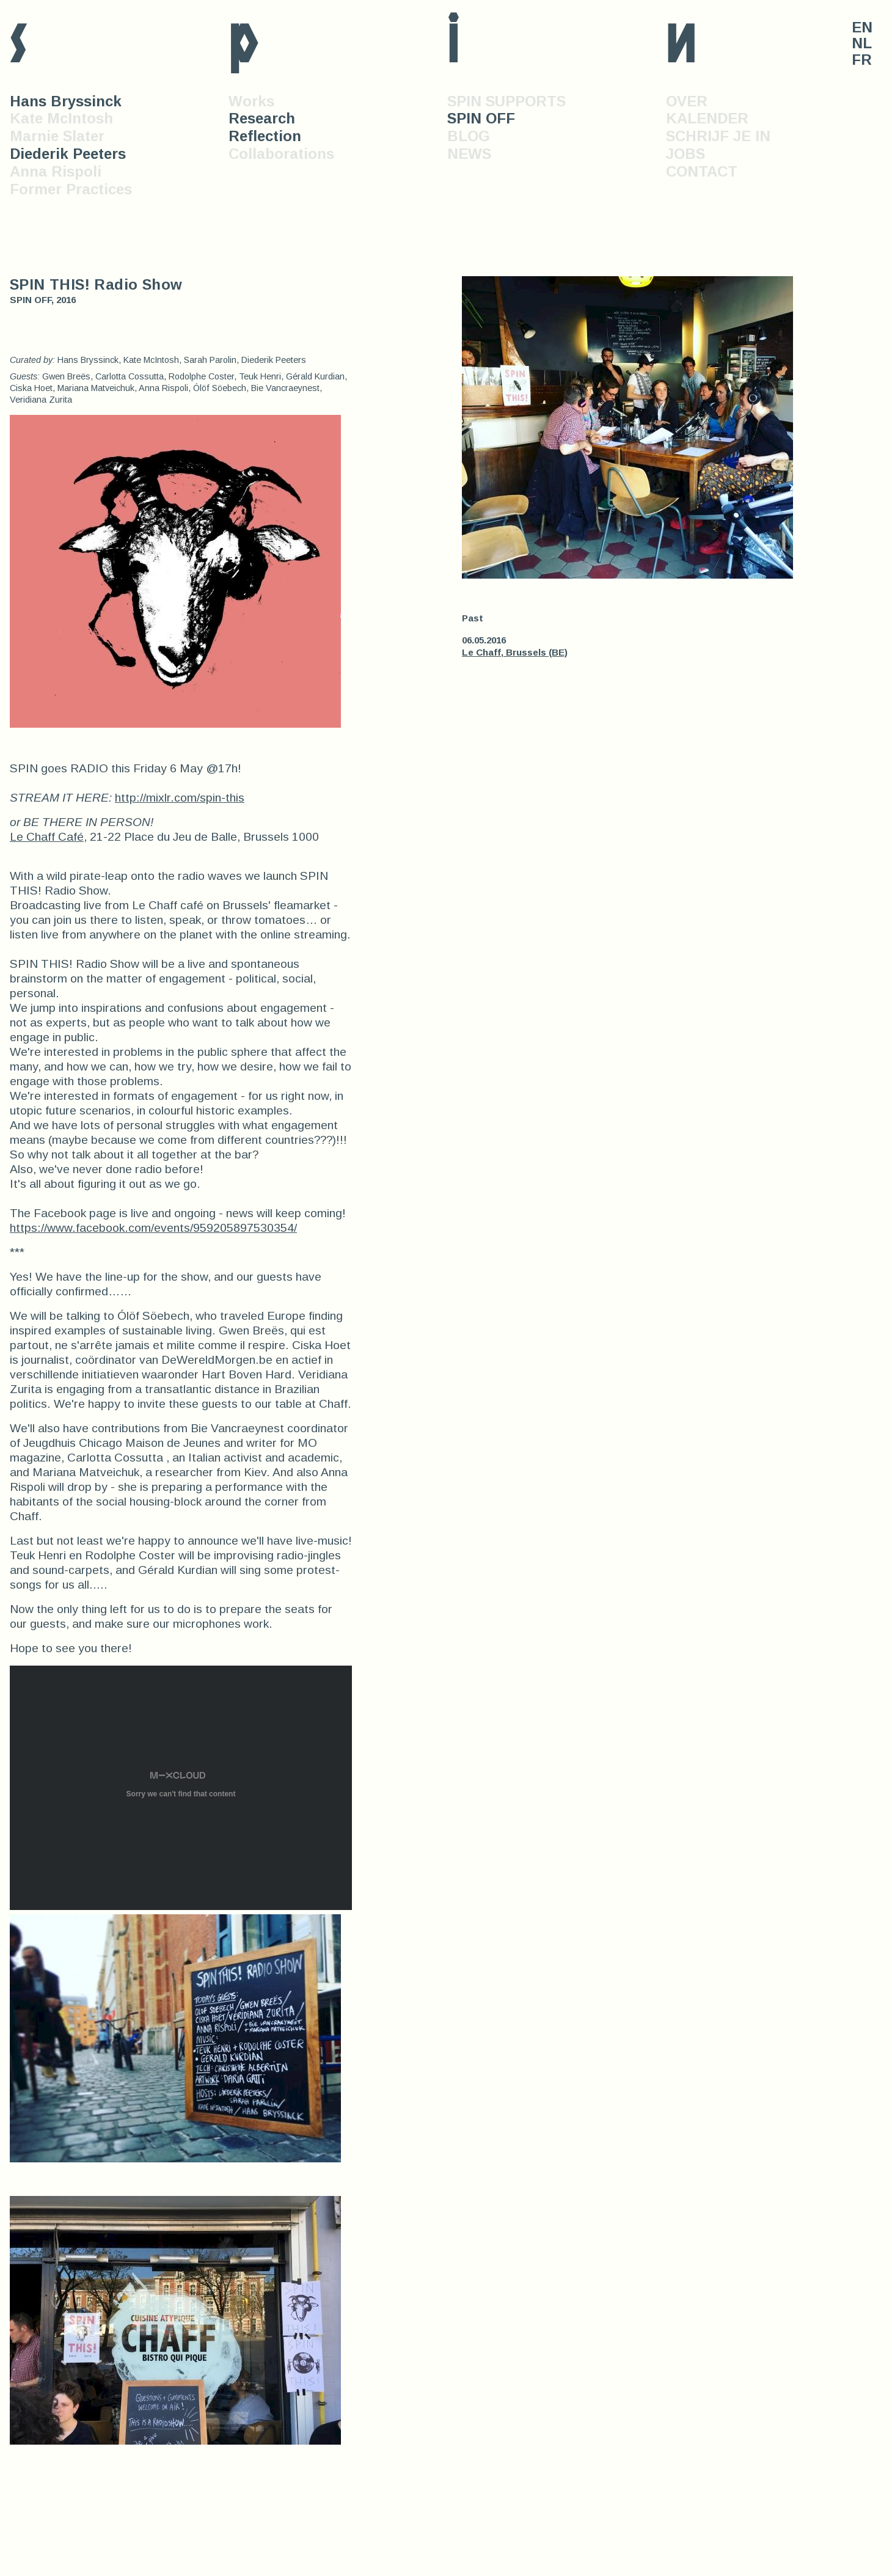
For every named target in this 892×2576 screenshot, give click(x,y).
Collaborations (281, 153)
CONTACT (701, 171)
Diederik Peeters (68, 153)
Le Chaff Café (47, 836)
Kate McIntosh (61, 118)
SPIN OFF (481, 118)
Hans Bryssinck (66, 101)
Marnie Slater (57, 136)
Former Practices (71, 189)
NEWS (469, 153)
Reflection (264, 136)
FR (862, 60)
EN (862, 27)
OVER (686, 101)
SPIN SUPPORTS (506, 101)
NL (862, 43)
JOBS (685, 153)
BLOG (468, 136)
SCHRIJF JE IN (718, 136)
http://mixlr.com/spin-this (179, 797)
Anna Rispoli (55, 171)
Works (251, 101)
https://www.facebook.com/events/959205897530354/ (153, 1227)
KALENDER (707, 118)
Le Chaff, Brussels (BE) (515, 652)
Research (261, 118)
